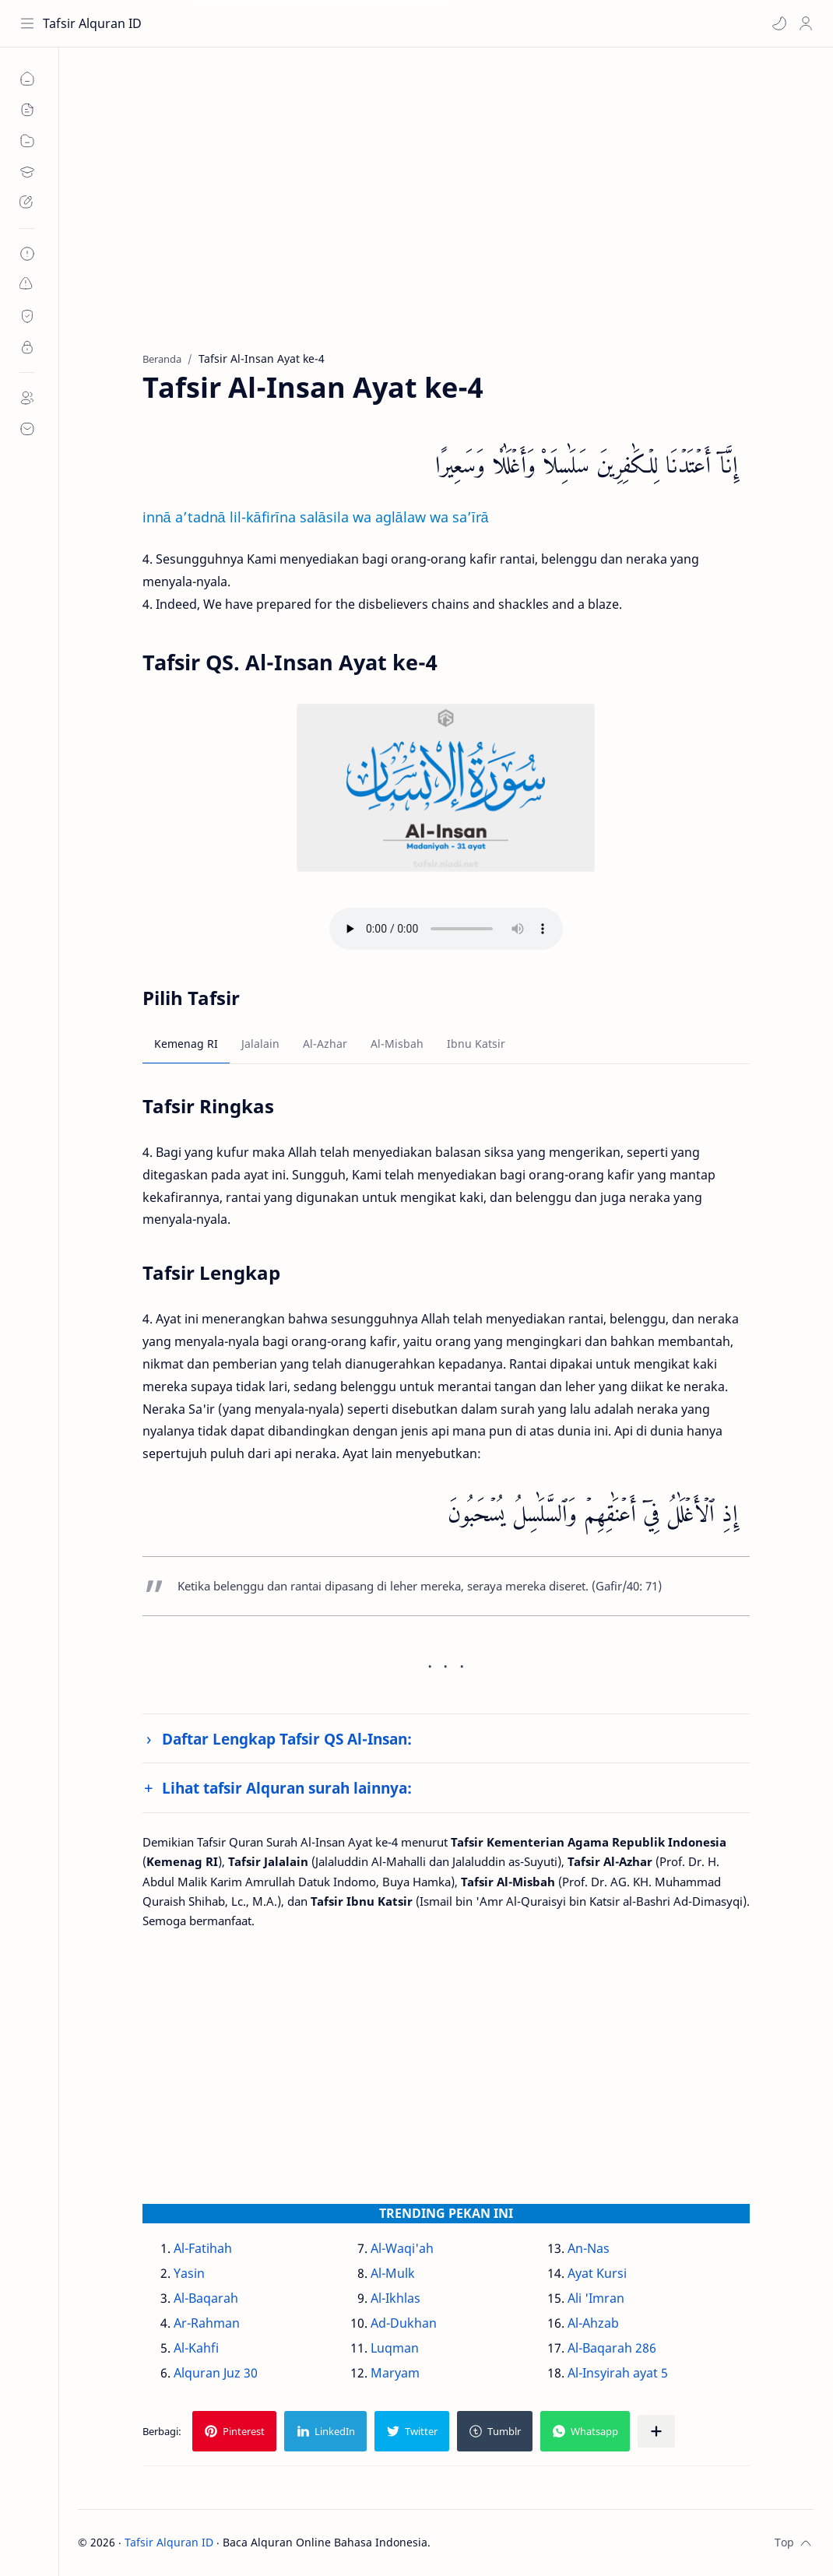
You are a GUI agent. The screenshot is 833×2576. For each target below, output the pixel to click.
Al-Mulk (393, 2273)
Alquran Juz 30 (216, 2372)
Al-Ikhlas (395, 2298)
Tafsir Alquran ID (92, 23)
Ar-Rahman (207, 2323)
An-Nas (589, 2248)
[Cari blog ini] (323, 23)
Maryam (395, 2372)
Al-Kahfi (196, 2347)
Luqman (395, 2347)
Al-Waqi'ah (402, 2248)
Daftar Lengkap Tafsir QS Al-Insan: (287, 1738)
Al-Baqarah (206, 2298)
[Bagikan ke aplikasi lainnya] (656, 2431)
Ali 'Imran (596, 2298)
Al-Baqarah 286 (612, 2347)
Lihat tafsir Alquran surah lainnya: (287, 1788)
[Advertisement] (446, 211)
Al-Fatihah (203, 2248)
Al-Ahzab (593, 2323)
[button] (779, 23)
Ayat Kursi (597, 2273)
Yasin (189, 2273)
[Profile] (805, 23)
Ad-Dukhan (404, 2323)
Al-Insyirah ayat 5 (618, 2372)
